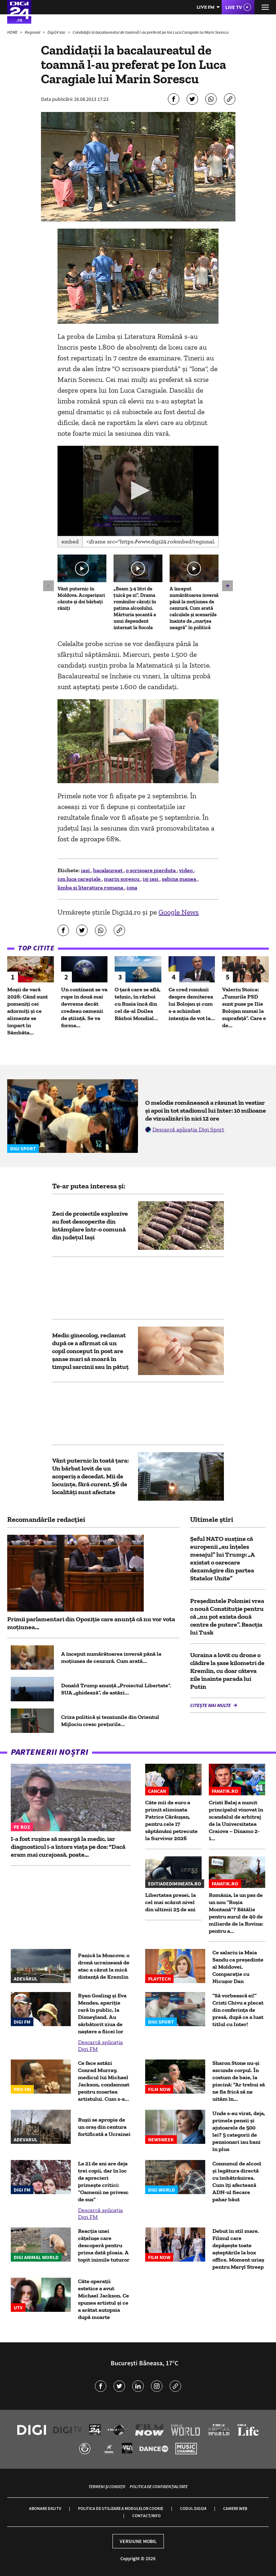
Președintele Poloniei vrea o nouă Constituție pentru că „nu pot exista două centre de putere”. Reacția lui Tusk (227, 1616)
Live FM (206, 7)
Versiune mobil (138, 2541)
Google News (178, 912)
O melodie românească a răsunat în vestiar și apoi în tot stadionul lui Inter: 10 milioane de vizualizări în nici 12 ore (205, 1110)
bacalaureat (108, 870)
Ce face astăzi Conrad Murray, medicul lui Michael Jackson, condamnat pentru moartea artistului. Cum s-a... (103, 2081)
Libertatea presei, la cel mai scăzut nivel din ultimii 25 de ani (170, 1902)
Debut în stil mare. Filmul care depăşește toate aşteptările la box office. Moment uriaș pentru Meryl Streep (238, 2248)
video (186, 870)
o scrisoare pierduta (151, 870)
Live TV (233, 7)
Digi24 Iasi (56, 32)
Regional (33, 32)
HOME (12, 32)
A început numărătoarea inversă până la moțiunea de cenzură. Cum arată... (111, 1657)
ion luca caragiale (80, 878)
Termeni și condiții (106, 2486)
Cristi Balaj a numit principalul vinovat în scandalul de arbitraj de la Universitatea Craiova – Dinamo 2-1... (236, 1820)
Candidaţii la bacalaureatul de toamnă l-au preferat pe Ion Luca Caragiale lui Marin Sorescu (151, 32)
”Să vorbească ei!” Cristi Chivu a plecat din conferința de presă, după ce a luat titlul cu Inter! (237, 2010)
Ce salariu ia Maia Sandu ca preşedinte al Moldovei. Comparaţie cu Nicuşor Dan (237, 1966)
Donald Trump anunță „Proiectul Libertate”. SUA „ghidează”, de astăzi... (116, 1689)
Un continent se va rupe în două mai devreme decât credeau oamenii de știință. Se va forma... (84, 1007)
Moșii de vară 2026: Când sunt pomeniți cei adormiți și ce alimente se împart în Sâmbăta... (27, 1011)
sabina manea (179, 878)
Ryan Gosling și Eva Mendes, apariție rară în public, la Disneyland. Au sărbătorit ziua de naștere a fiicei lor (102, 2013)
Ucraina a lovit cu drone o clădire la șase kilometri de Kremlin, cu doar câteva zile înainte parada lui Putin (227, 1671)
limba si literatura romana (91, 887)
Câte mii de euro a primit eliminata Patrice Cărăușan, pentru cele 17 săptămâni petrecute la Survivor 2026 (171, 1820)
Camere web (235, 2508)
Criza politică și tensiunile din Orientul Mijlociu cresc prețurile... (110, 1721)
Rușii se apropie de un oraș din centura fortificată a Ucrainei (104, 2126)
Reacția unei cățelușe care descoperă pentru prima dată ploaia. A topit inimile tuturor (103, 2245)
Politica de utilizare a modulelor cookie (120, 2508)
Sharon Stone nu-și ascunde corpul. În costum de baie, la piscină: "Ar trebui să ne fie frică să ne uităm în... (238, 2081)
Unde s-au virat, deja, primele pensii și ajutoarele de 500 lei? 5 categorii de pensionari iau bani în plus (238, 2131)
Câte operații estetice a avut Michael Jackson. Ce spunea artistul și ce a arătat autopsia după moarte (103, 2299)
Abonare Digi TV (45, 2508)
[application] (138, 491)
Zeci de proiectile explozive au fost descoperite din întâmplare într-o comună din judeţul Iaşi (90, 1225)
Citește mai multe (211, 1705)
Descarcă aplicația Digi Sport (188, 1129)
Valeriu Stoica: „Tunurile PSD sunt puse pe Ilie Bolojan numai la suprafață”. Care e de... (244, 1007)
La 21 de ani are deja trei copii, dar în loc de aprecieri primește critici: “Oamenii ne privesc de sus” (103, 2181)
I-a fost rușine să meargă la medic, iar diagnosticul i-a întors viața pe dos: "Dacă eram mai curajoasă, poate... (68, 1847)
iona (131, 887)
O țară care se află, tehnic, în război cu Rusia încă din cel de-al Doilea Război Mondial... (138, 1003)
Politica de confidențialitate (159, 2486)
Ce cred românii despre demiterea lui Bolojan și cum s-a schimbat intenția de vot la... (192, 1003)
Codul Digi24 (193, 2508)
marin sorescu (122, 878)
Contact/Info (146, 2515)
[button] (138, 490)
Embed (70, 541)
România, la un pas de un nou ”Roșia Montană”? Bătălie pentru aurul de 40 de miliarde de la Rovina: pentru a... (236, 1913)
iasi (86, 870)
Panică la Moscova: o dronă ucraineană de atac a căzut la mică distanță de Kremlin (103, 1966)
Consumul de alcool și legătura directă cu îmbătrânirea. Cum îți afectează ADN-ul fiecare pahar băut (236, 2181)
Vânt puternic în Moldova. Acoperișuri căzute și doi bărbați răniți (81, 598)
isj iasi (151, 878)
